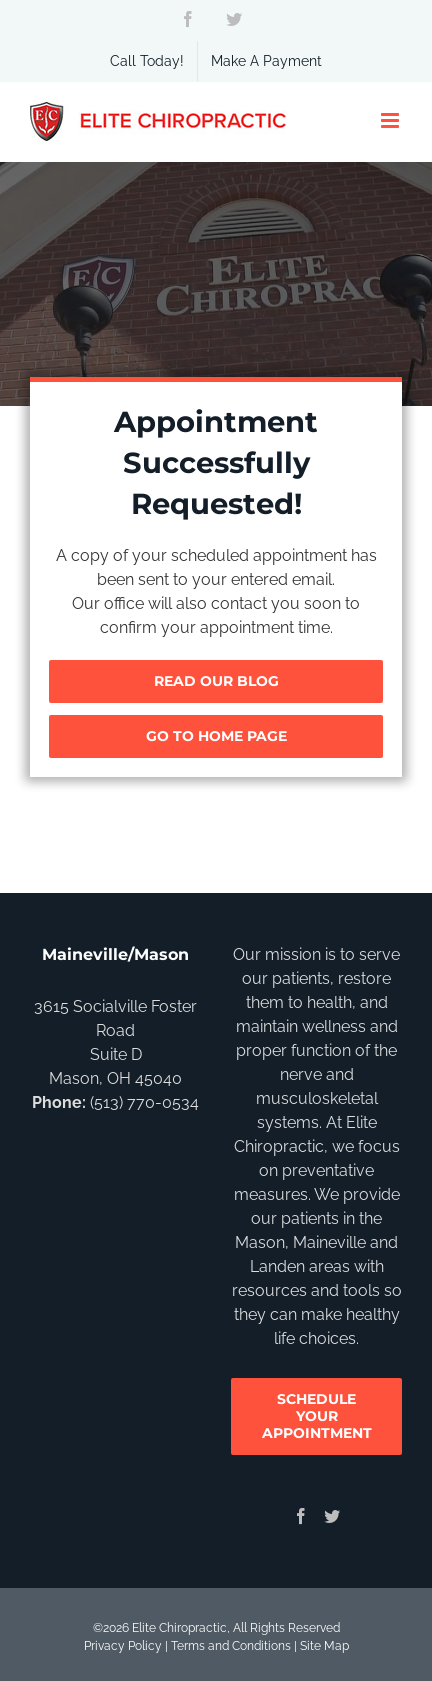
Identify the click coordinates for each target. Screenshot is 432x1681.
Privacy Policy (123, 1646)
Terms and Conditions (231, 1646)
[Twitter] (332, 1516)
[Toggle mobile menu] (391, 120)
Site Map (324, 1646)
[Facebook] (301, 1516)
